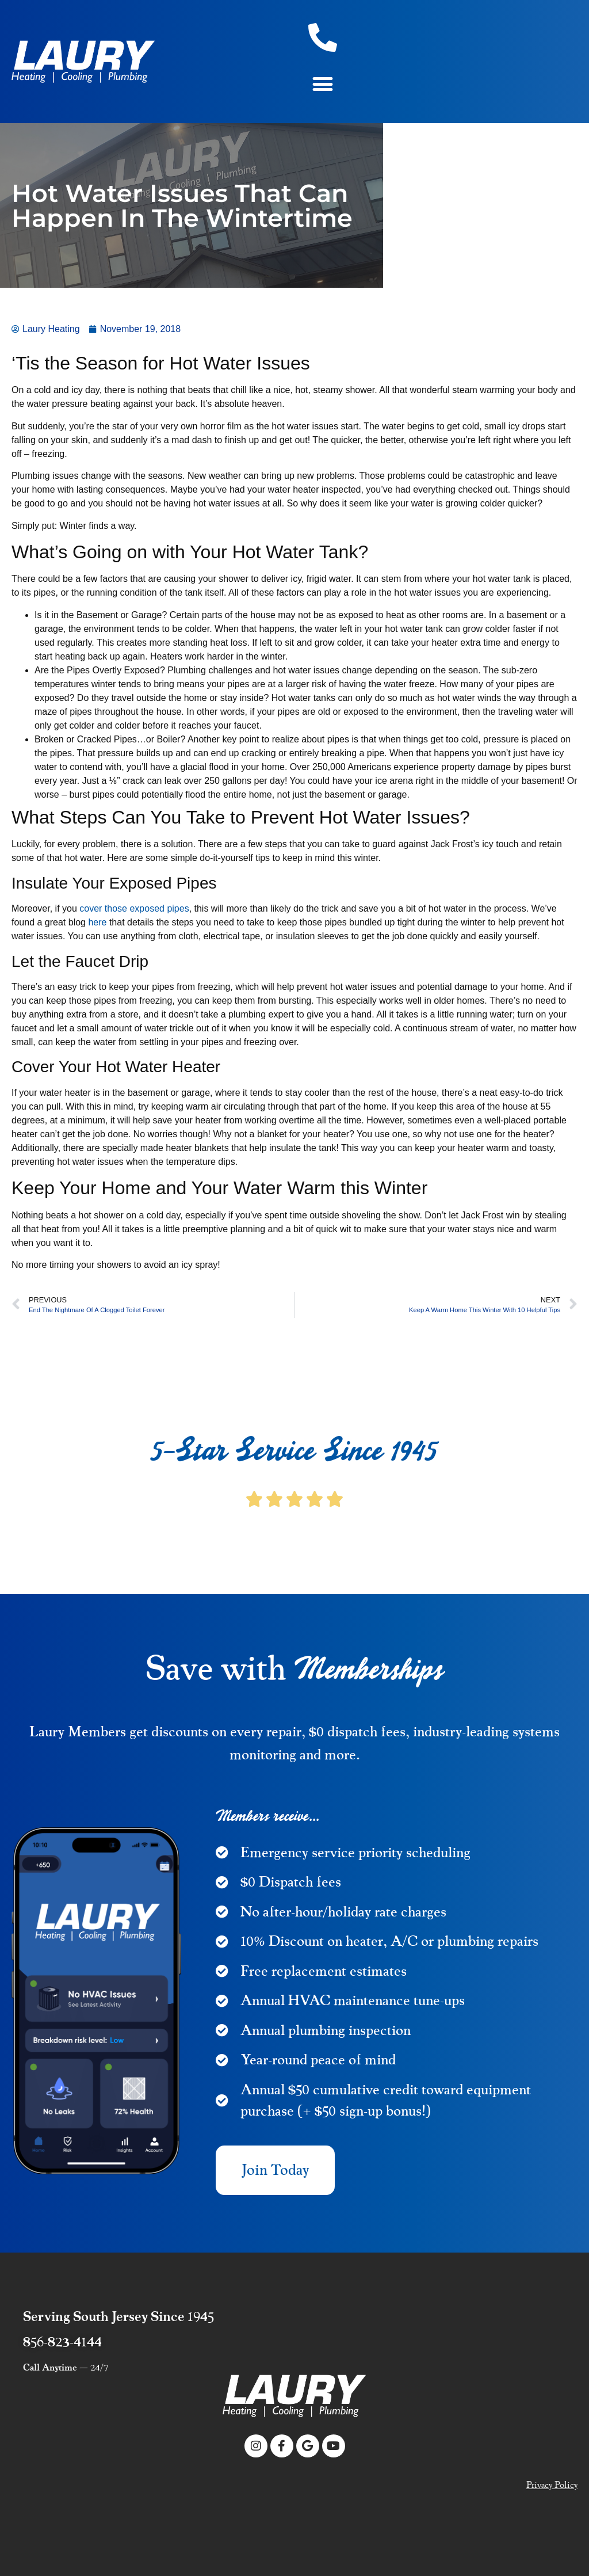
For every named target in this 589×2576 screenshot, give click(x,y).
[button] (322, 83)
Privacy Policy (551, 2485)
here (97, 922)
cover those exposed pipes (134, 908)
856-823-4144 (62, 2342)
